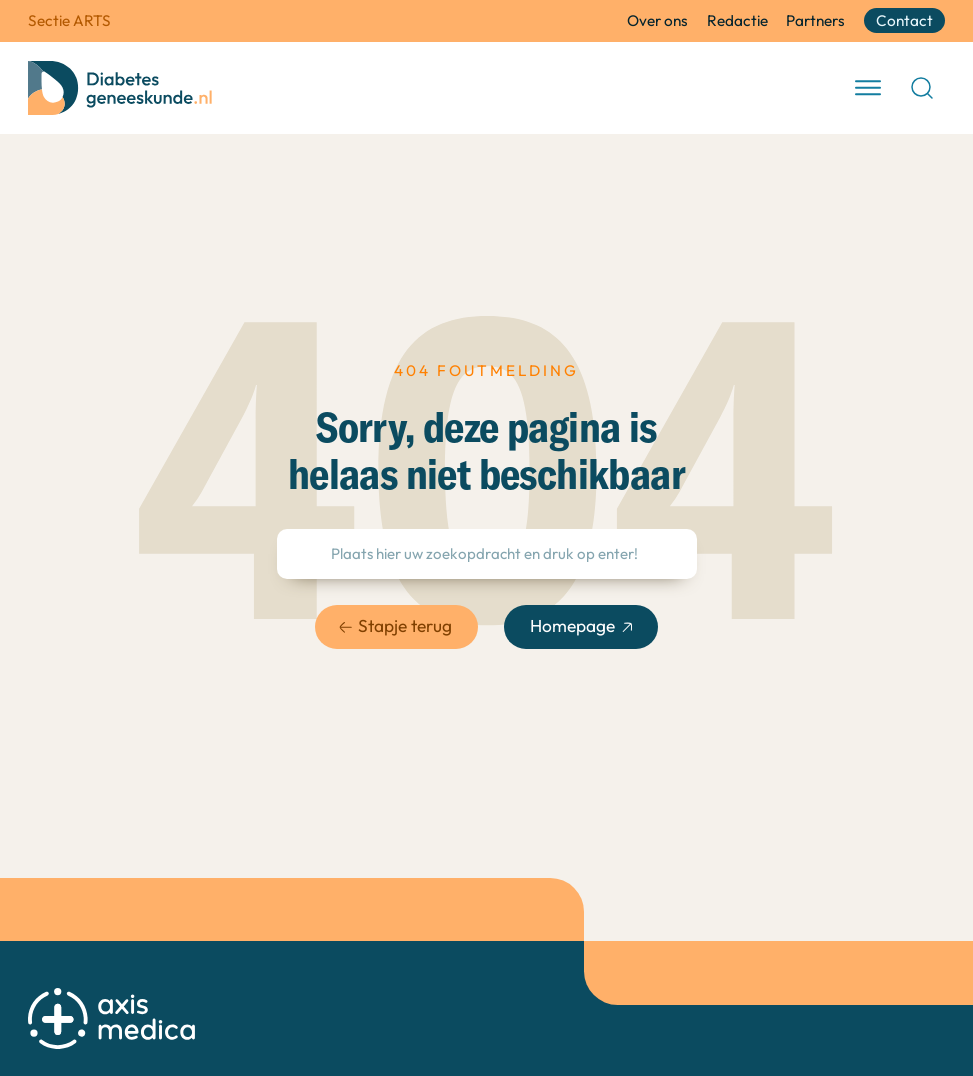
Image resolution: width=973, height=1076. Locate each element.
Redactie (737, 20)
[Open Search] (922, 88)
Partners (815, 20)
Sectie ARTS (69, 20)
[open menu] (868, 88)
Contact (904, 20)
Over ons (657, 20)
